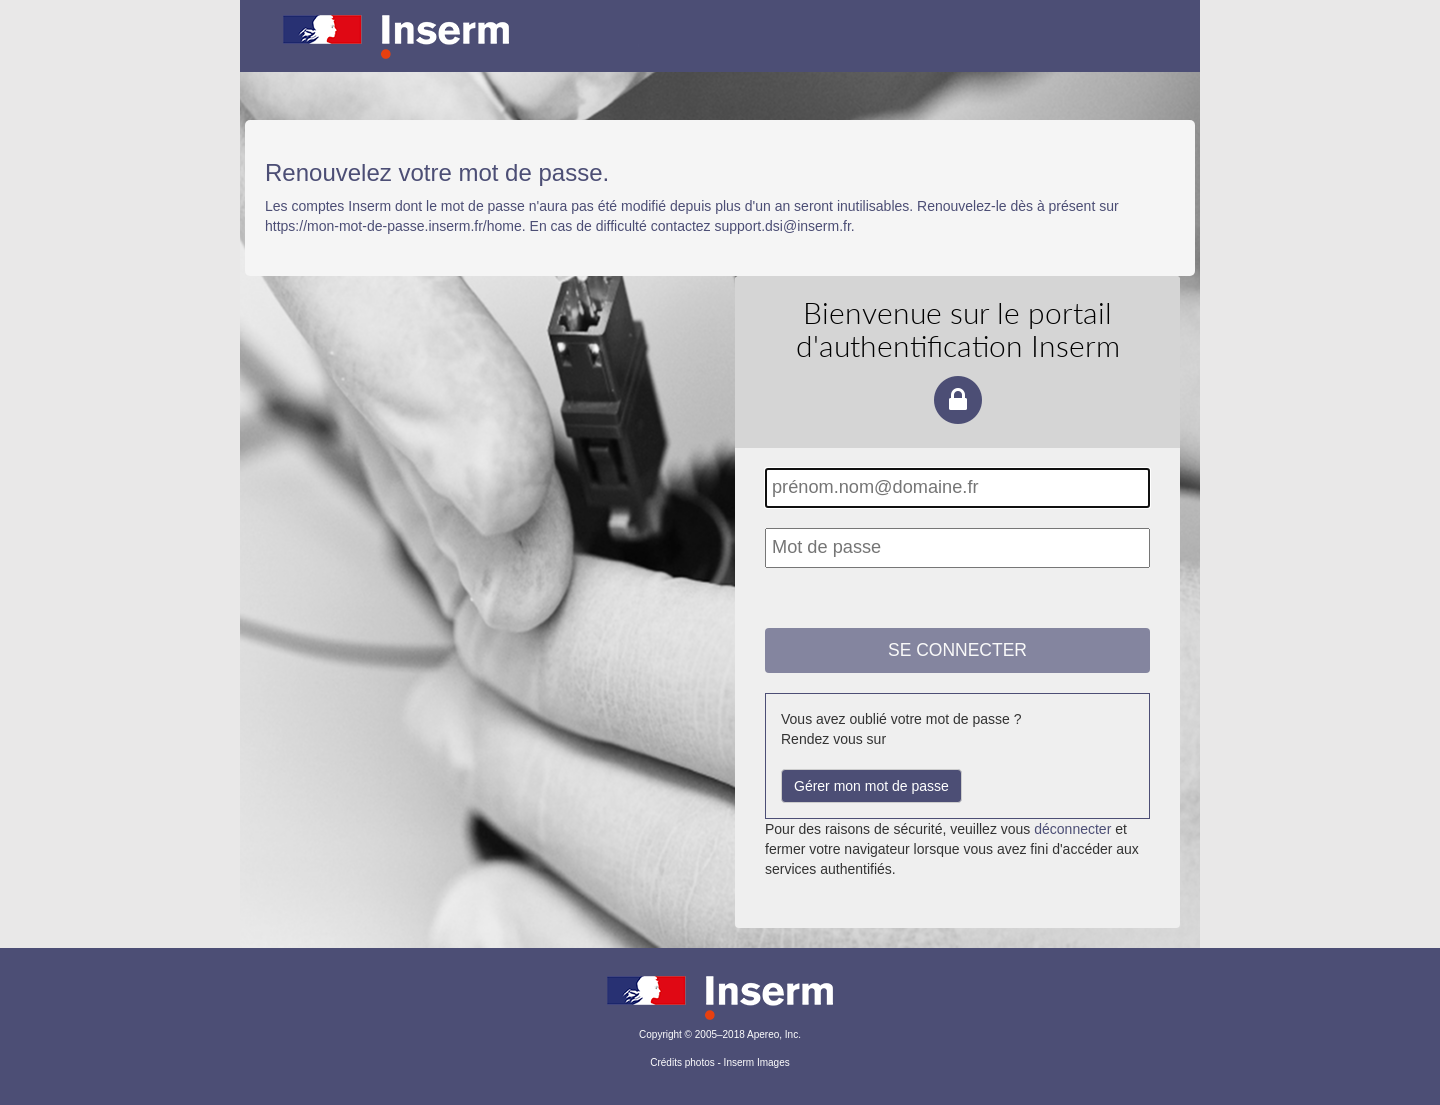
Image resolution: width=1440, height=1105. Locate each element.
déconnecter (1072, 829)
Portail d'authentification (720, 50)
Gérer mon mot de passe (871, 786)
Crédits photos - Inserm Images (720, 1062)
